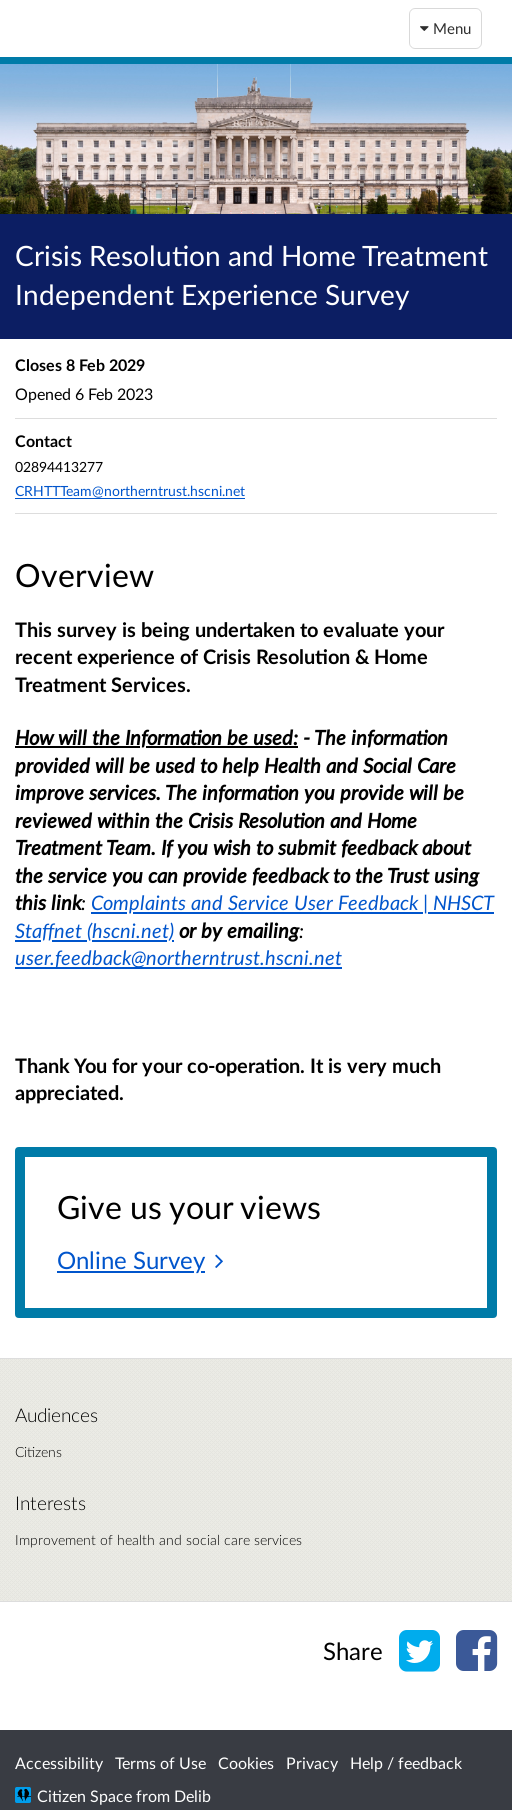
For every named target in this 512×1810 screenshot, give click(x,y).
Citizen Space (84, 1795)
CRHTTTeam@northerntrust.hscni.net (130, 490)
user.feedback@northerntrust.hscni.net (178, 957)
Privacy (312, 1762)
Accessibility (59, 1762)
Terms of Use (160, 1762)
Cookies (246, 1762)
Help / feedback (406, 1762)
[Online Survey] (140, 1261)
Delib (192, 1795)
